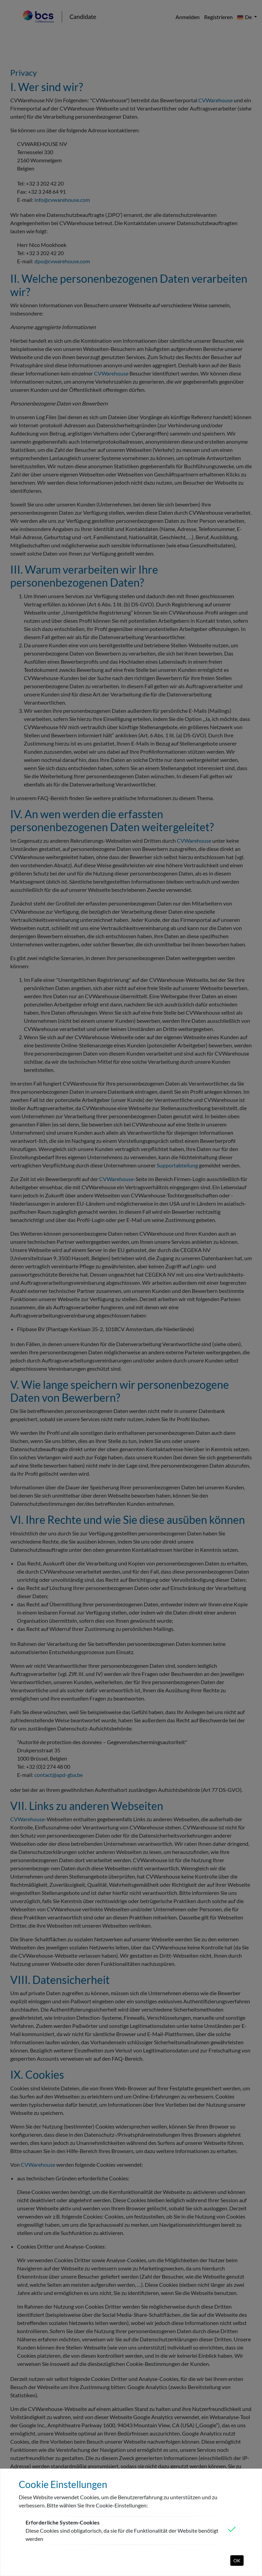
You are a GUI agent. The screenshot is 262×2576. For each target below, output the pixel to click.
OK (237, 2560)
